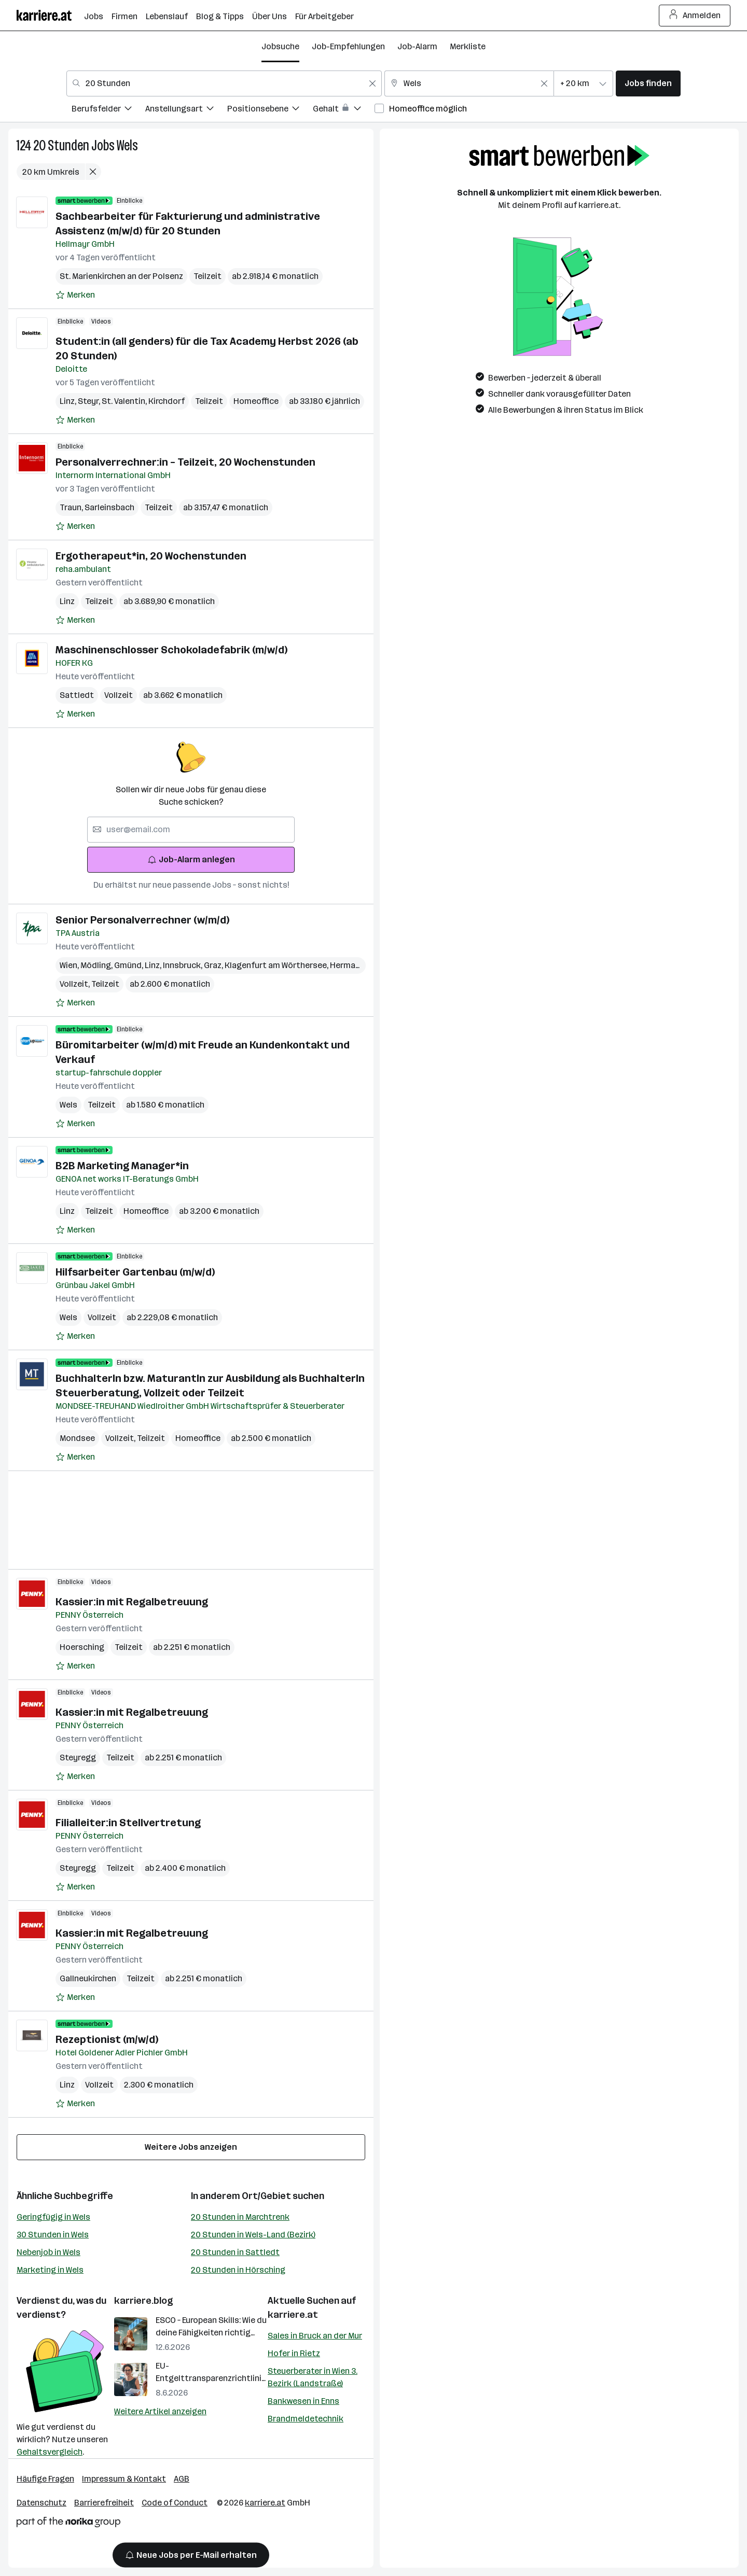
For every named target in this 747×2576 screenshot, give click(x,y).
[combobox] (224, 83)
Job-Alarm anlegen (191, 859)
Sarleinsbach (109, 507)
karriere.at (293, 2314)
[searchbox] (191, 830)
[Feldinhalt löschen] (372, 83)
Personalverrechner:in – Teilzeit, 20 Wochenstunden (185, 462)
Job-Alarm (417, 46)
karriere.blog (143, 2300)
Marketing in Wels (50, 2270)
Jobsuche (280, 46)
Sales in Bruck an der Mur (315, 2336)
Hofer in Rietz (294, 2353)
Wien (70, 965)
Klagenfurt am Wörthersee (277, 965)
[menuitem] (108, 110)
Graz (214, 965)
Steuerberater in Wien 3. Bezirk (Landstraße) (312, 2377)
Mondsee (77, 1438)
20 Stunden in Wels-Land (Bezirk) (253, 2234)
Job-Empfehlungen (348, 46)
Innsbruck (183, 965)
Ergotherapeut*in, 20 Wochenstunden (151, 556)
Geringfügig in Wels (53, 2217)
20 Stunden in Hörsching (238, 2270)
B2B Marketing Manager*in (122, 1165)
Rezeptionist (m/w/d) (107, 2039)
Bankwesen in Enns (303, 2401)
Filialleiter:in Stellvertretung (128, 1822)
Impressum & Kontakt (124, 2479)
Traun (72, 507)
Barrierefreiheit (104, 2503)
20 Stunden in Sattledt (235, 2252)
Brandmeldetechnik (305, 2419)
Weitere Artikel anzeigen (160, 2411)
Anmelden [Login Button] (695, 15)
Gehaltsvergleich (49, 2452)
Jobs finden (648, 83)
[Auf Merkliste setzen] (75, 295)
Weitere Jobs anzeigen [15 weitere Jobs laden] (191, 2147)
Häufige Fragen (45, 2479)
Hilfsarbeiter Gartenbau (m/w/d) (135, 1272)
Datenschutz (41, 2503)
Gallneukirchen (88, 1978)
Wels (127, 145)
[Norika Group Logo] (68, 2524)
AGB (181, 2479)
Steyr (90, 401)
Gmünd (129, 965)
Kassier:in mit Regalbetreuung (132, 1601)
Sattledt (77, 695)
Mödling (97, 965)
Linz (69, 401)
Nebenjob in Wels (48, 2252)
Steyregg (78, 1757)
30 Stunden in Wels (53, 2234)
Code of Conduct (175, 2503)
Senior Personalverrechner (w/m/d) (142, 920)
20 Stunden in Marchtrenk (240, 2217)
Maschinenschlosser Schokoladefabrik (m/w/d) (171, 649)
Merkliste (468, 46)
